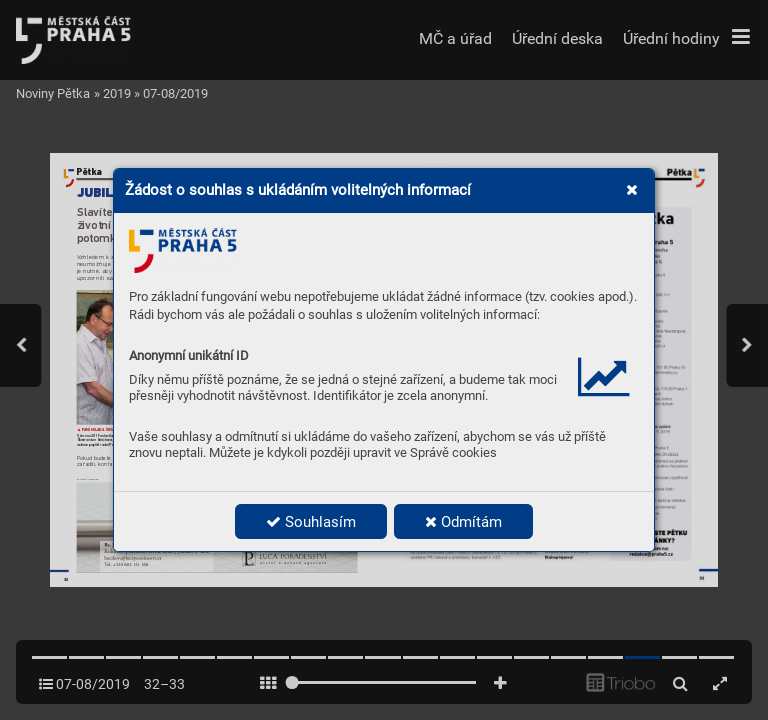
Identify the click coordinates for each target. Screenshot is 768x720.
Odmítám (463, 522)
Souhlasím (311, 522)
